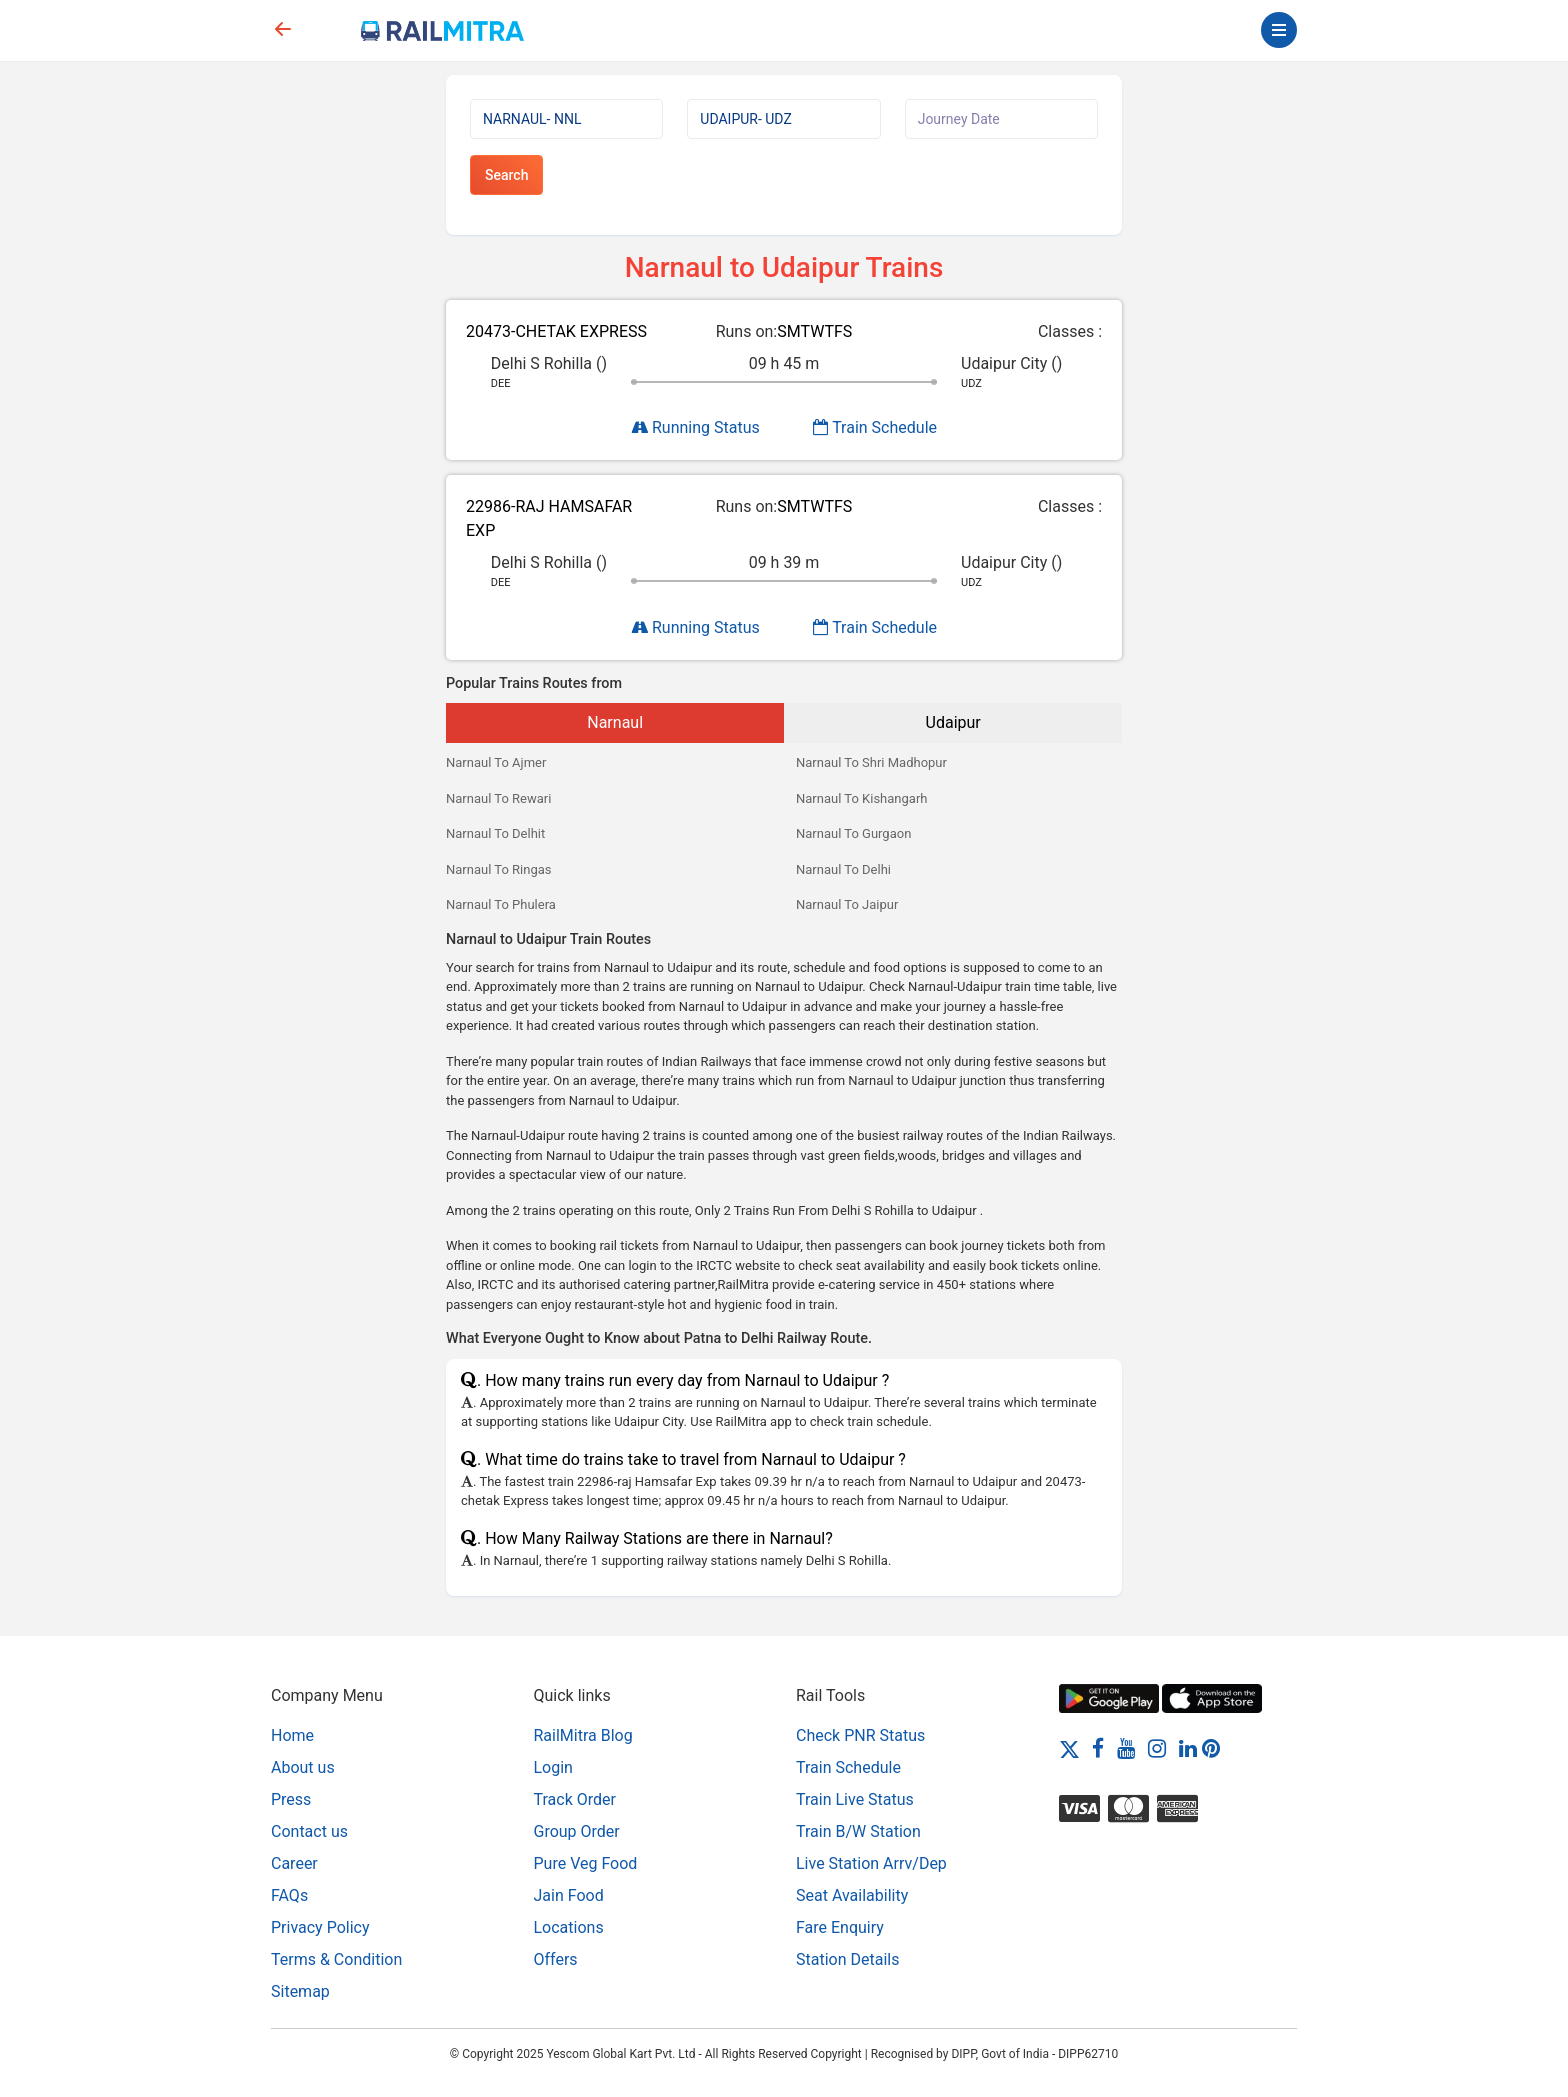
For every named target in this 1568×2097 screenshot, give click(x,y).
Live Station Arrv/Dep (871, 1863)
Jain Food (569, 1895)
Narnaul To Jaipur (847, 904)
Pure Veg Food (586, 1863)
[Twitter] (1069, 1748)
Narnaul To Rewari (498, 798)
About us (303, 1767)
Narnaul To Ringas (499, 869)
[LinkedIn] (1188, 1748)
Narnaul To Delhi (843, 869)
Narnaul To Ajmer (496, 762)
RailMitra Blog (583, 1735)
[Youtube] (1126, 1748)
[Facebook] (1098, 1748)
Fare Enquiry (840, 1927)
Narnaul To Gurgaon (853, 833)
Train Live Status (855, 1799)
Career (294, 1863)
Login (553, 1767)
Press (291, 1799)
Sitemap (300, 1991)
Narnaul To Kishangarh (861, 798)
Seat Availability (852, 1895)
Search (506, 175)
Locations (569, 1927)
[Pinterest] (1211, 1748)
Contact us (309, 1831)
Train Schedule (875, 427)
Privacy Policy (320, 1927)
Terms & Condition (336, 1959)
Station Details (847, 1959)
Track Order (575, 1799)
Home (292, 1735)
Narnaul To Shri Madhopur (871, 762)
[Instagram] (1157, 1748)
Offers (556, 1959)
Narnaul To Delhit (495, 833)
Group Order (577, 1831)
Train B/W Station (858, 1831)
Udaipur (953, 722)
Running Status (695, 427)
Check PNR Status (860, 1735)
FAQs (289, 1895)
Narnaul (615, 722)
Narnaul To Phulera (501, 904)
